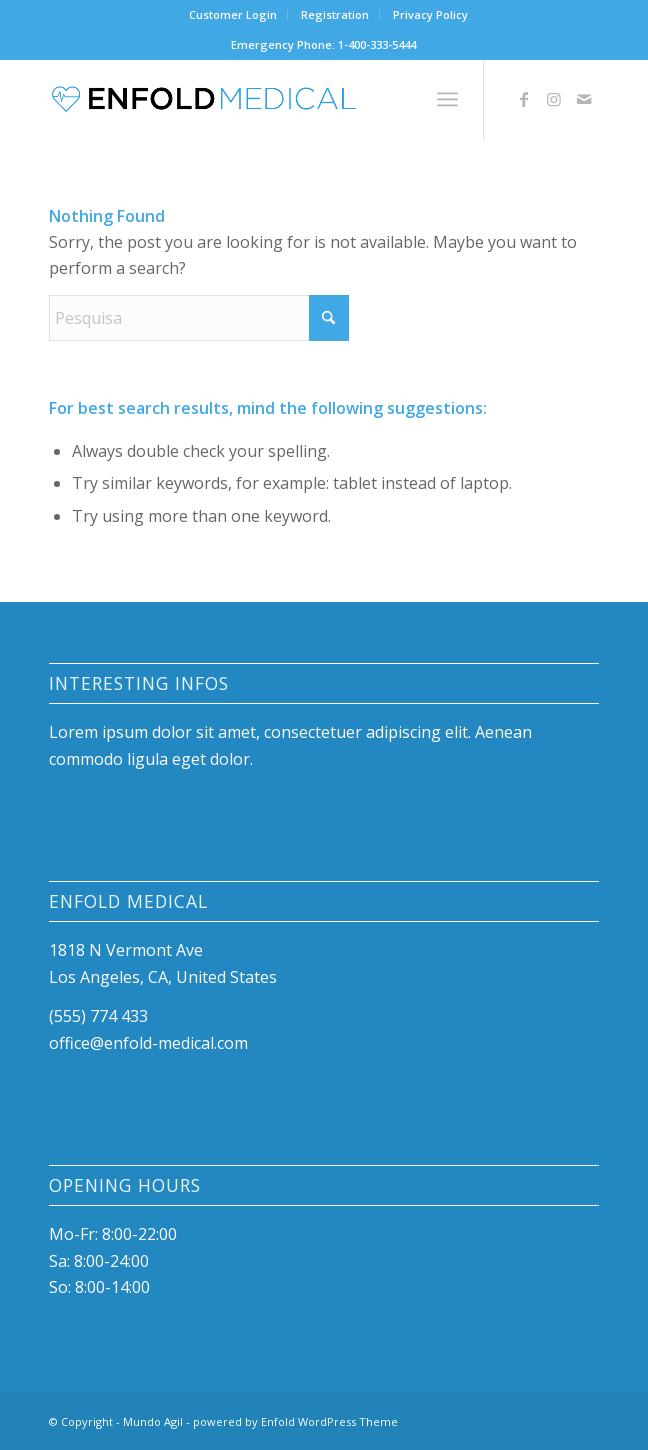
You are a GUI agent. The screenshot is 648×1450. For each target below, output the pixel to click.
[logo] (269, 99)
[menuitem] (233, 15)
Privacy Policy (430, 14)
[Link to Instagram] (554, 99)
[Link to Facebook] (524, 99)
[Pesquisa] (199, 318)
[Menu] (447, 99)
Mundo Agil (153, 1421)
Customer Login (233, 14)
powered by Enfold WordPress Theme (295, 1421)
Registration (335, 14)
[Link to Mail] (584, 99)
